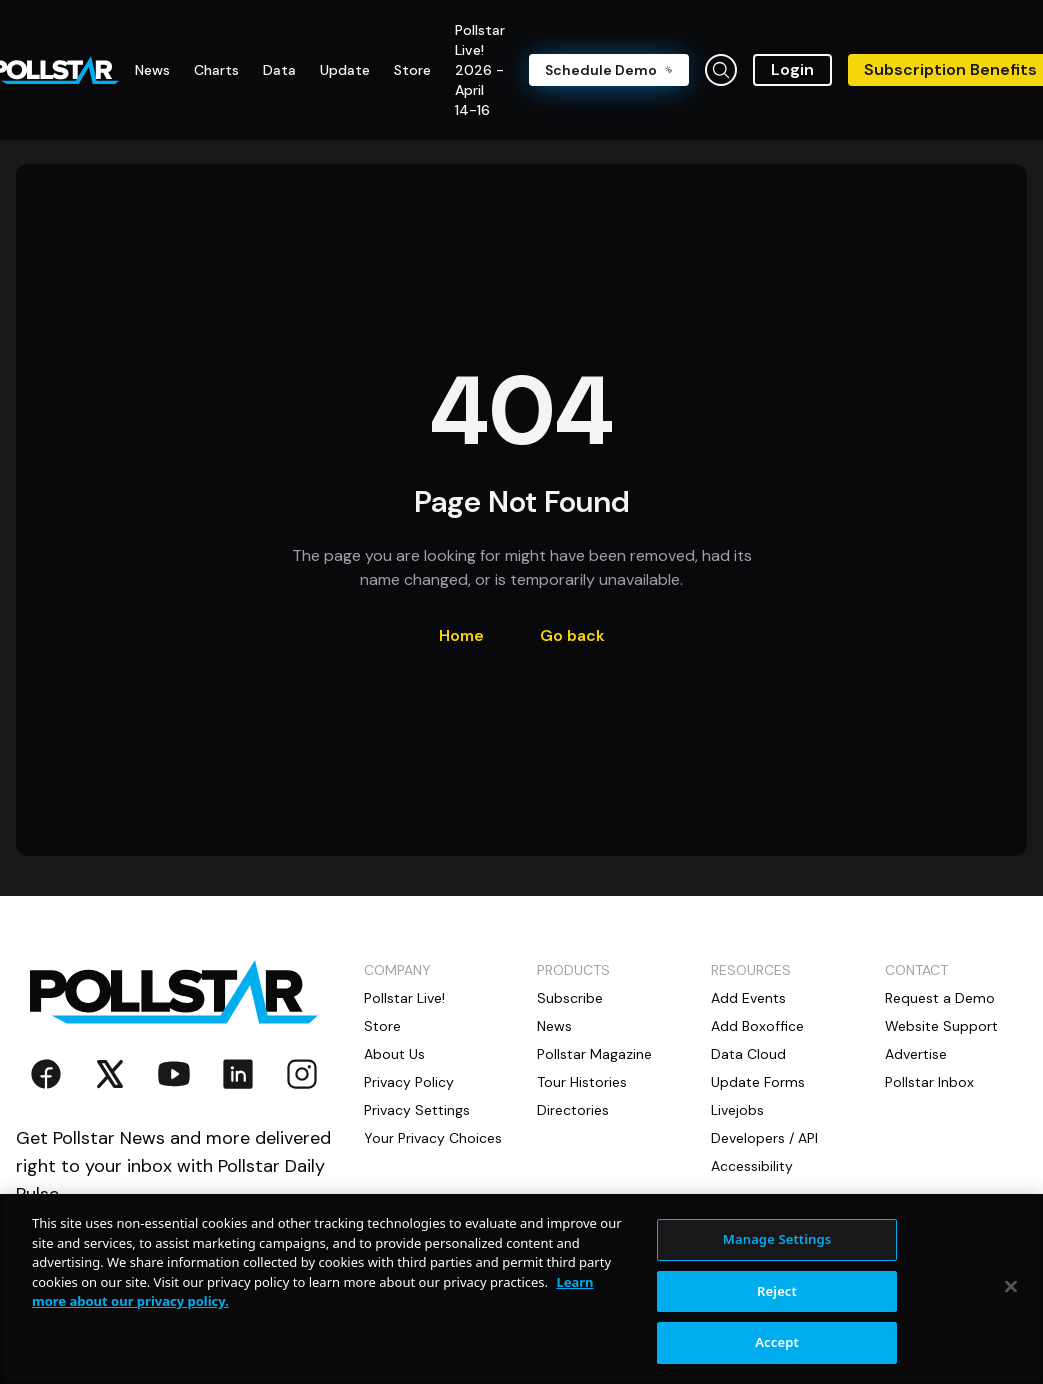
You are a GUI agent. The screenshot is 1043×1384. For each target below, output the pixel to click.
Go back (572, 635)
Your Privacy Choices (433, 1138)
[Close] (1011, 1287)
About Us (394, 1054)
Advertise (916, 1054)
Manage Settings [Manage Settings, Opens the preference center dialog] (777, 1239)
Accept (777, 1342)
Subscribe (570, 998)
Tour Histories (582, 1082)
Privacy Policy (409, 1082)
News (554, 1026)
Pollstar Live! (404, 998)
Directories (573, 1110)
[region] (521, 1289)
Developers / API (764, 1138)
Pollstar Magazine (594, 1054)
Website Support (941, 1026)
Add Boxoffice (757, 1026)
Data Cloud (748, 1054)
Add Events (748, 998)
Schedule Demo (609, 70)
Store (382, 1026)
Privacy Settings (417, 1110)
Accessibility (752, 1166)
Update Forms (758, 1082)
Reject (777, 1291)
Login (792, 69)
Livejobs (737, 1110)
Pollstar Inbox (929, 1082)
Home (461, 635)
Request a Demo (940, 998)
